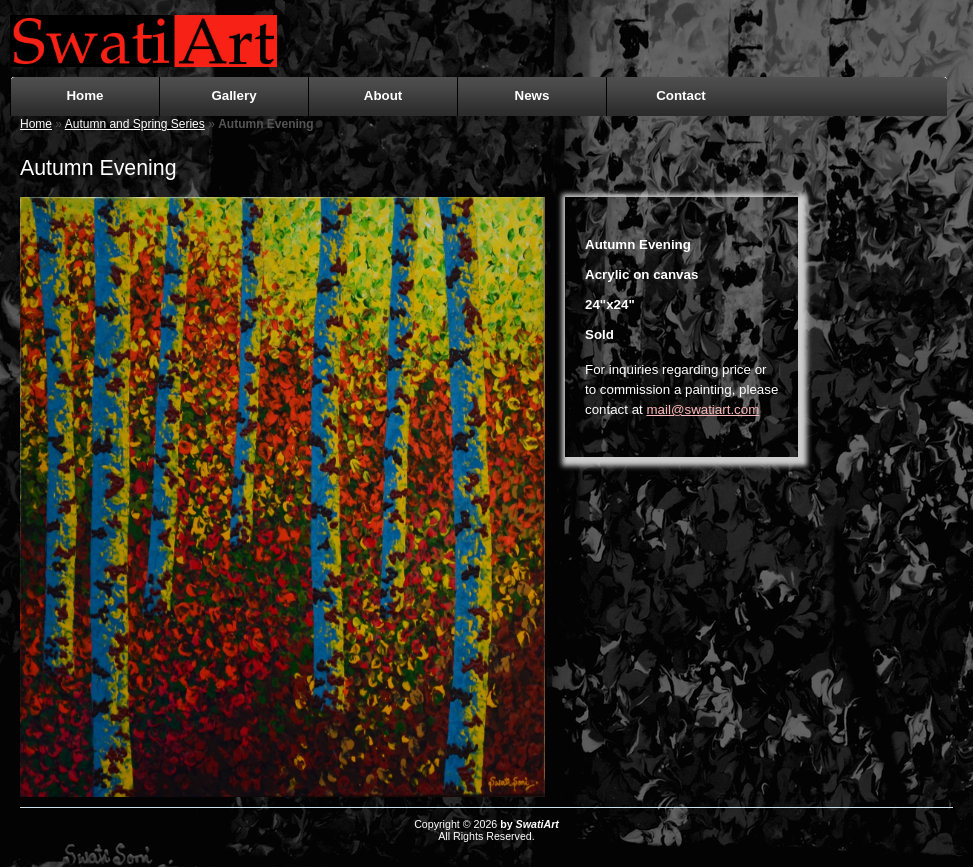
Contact (681, 95)
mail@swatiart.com (703, 409)
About (383, 95)
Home (84, 95)
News (532, 95)
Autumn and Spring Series (135, 124)
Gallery (233, 95)
